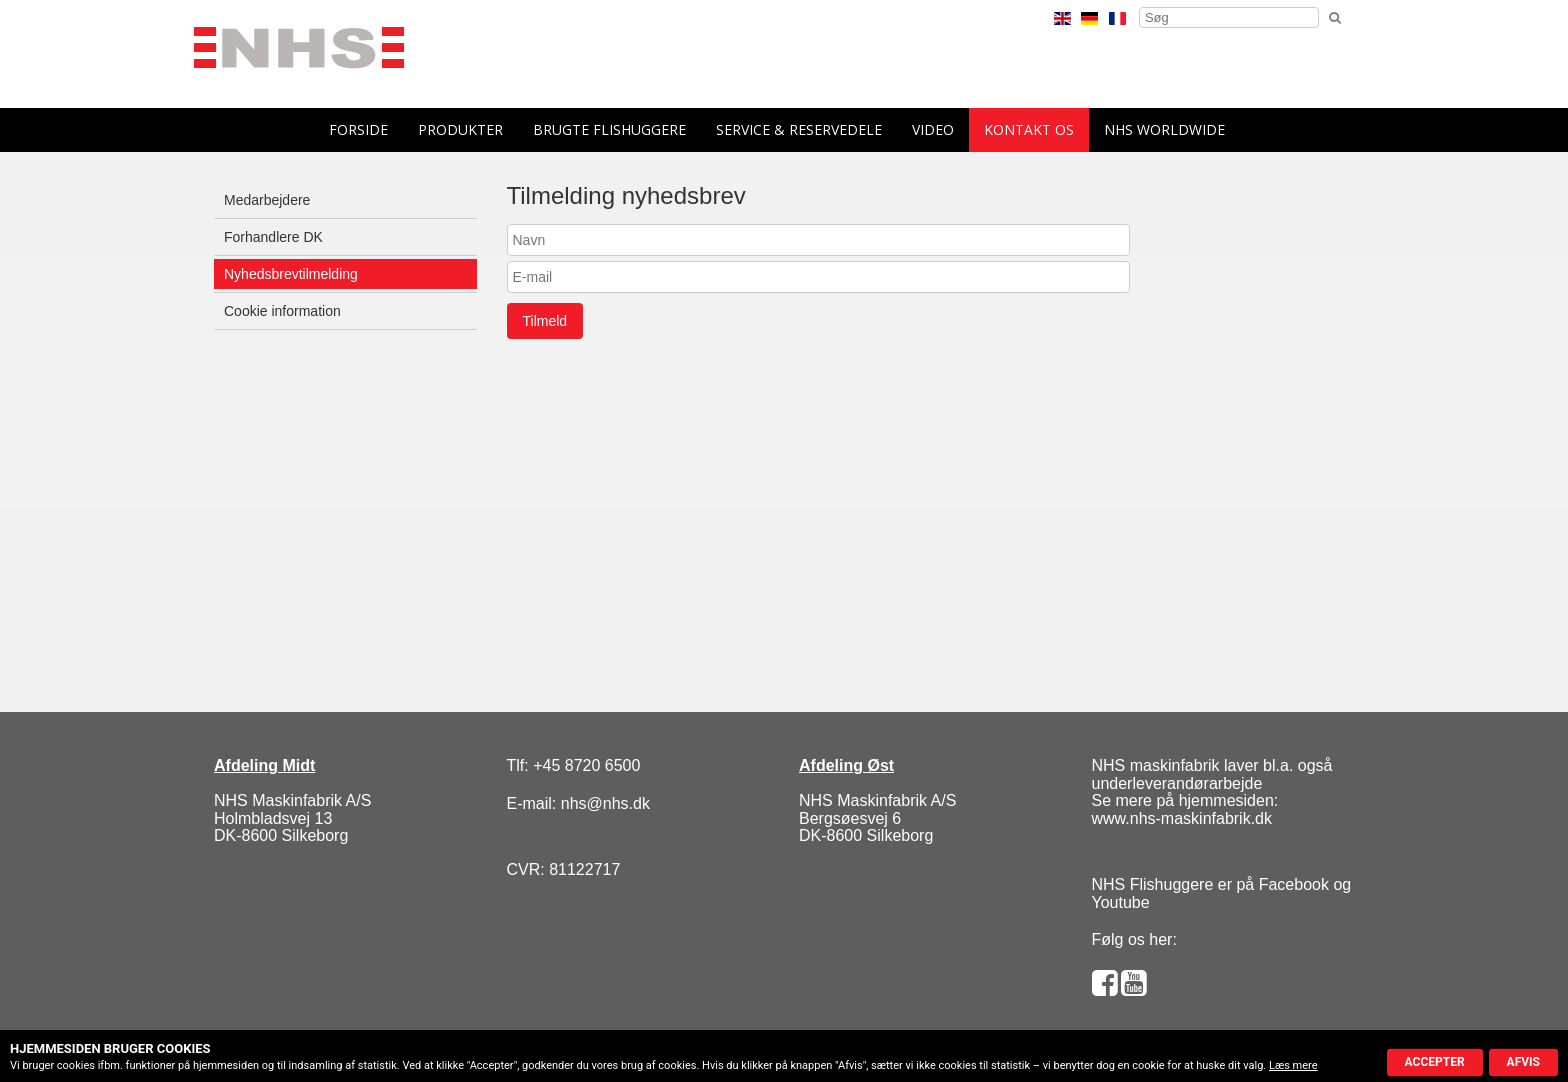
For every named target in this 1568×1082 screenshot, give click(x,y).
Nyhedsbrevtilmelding (291, 274)
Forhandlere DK (273, 237)
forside (358, 129)
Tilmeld (545, 321)
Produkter (460, 129)
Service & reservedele (799, 129)
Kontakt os (1029, 129)
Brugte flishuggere (609, 129)
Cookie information (282, 311)
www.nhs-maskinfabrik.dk (1182, 818)
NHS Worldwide (1164, 129)
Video (933, 129)
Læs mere (1293, 1065)
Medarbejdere (267, 200)
